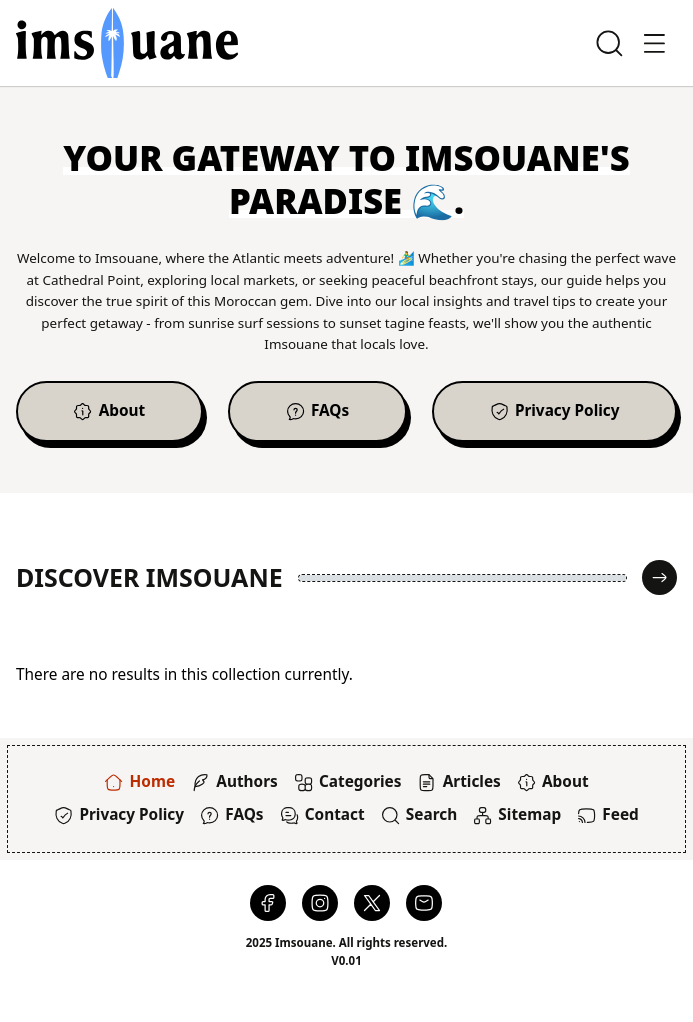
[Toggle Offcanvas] (654, 43)
